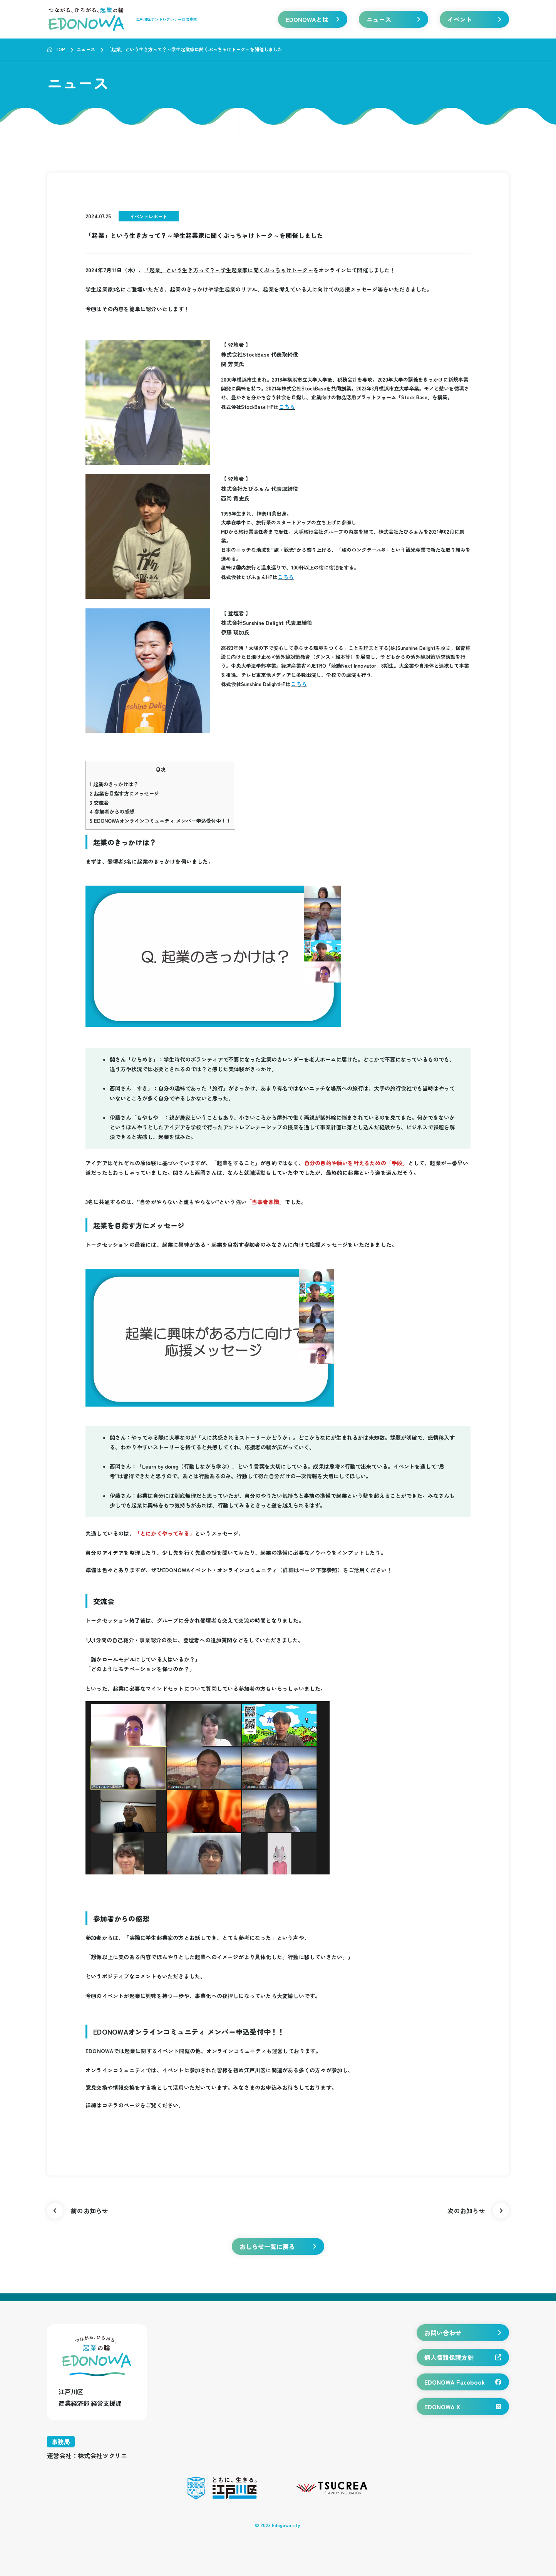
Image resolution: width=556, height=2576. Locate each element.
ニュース (393, 19)
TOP (56, 49)
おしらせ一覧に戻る (278, 2246)
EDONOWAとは (313, 19)
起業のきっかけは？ (114, 784)
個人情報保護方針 (462, 2357)
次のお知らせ (478, 2210)
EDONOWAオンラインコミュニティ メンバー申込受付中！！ (160, 820)
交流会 (99, 802)
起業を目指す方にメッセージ (124, 793)
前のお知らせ (78, 2210)
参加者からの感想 (112, 811)
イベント (474, 19)
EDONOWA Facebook (462, 2381)
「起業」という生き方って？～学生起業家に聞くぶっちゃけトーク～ (228, 270)
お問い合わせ (462, 2332)
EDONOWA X (462, 2406)
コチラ (110, 2105)
